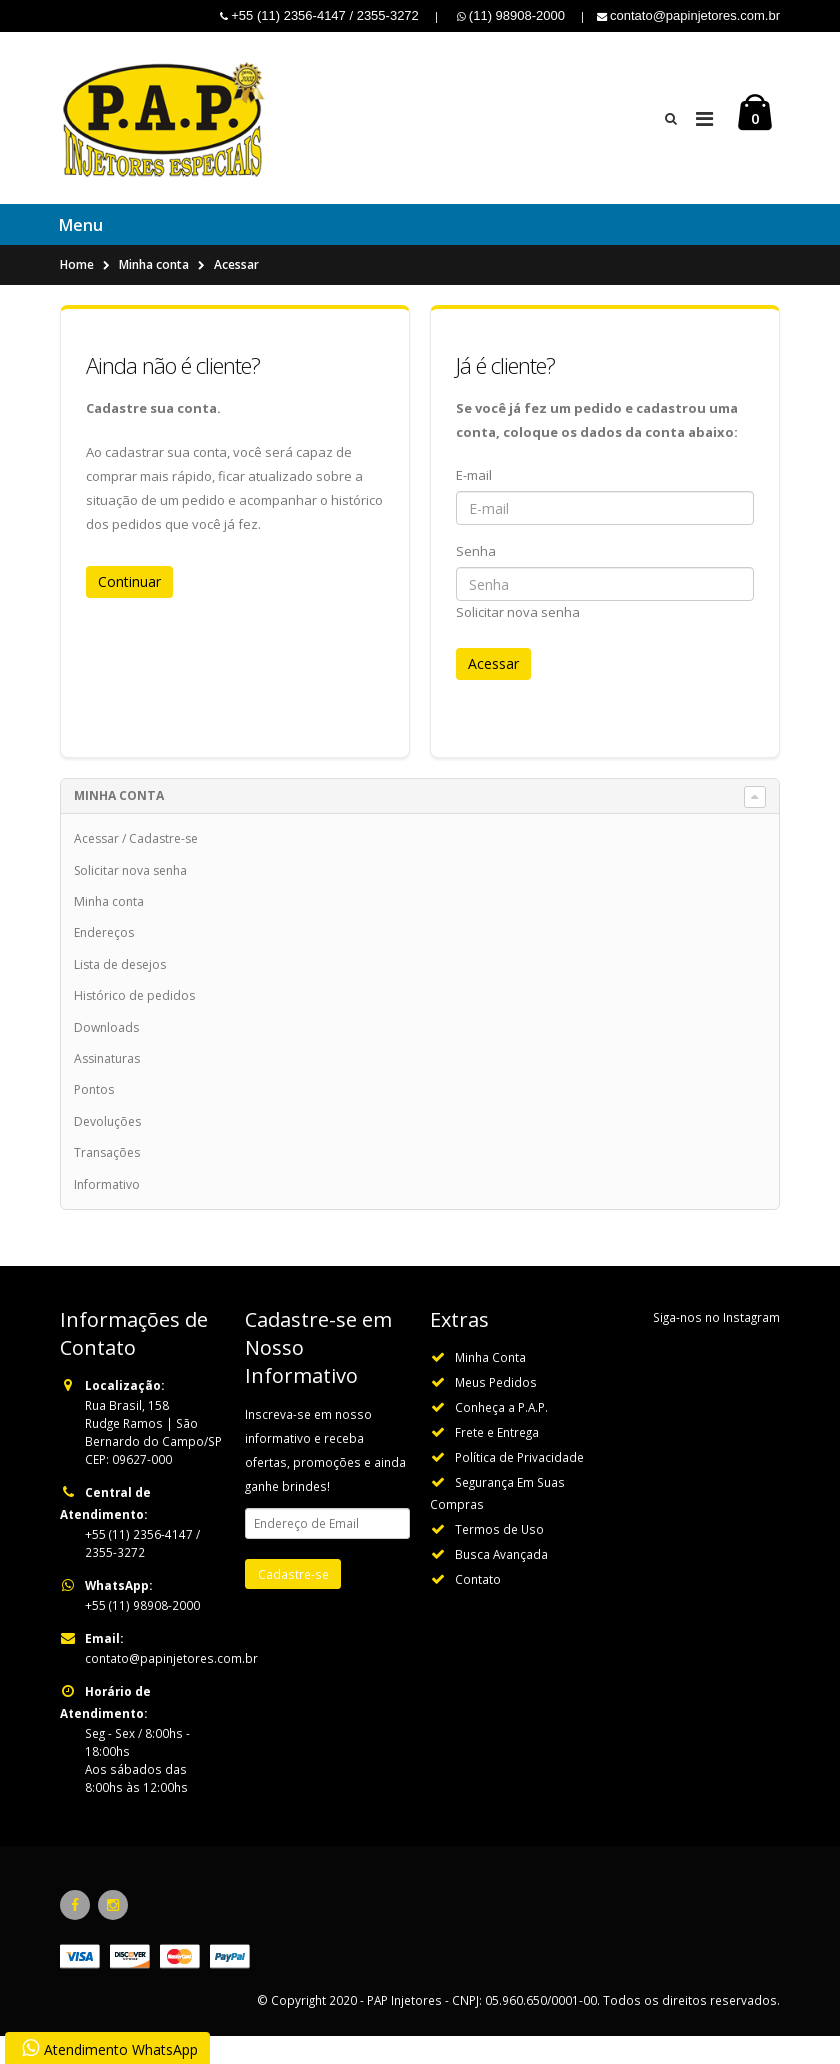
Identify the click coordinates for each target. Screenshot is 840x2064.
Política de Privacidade (519, 1485)
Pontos (94, 1117)
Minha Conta (490, 1385)
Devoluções (107, 1149)
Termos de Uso (499, 1557)
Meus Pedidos (496, 1410)
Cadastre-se (163, 866)
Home (77, 292)
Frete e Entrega (497, 1460)
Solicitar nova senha (518, 640)
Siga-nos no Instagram (716, 1345)
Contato (478, 1607)
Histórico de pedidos (134, 1023)
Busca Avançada (501, 1582)
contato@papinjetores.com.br (171, 1686)
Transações (107, 1180)
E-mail (474, 503)
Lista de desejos (120, 992)
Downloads (106, 1054)
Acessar (236, 292)
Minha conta (154, 292)
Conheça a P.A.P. (501, 1435)
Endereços (104, 960)
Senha (476, 579)
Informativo (107, 1211)
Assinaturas (107, 1086)
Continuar (129, 609)
